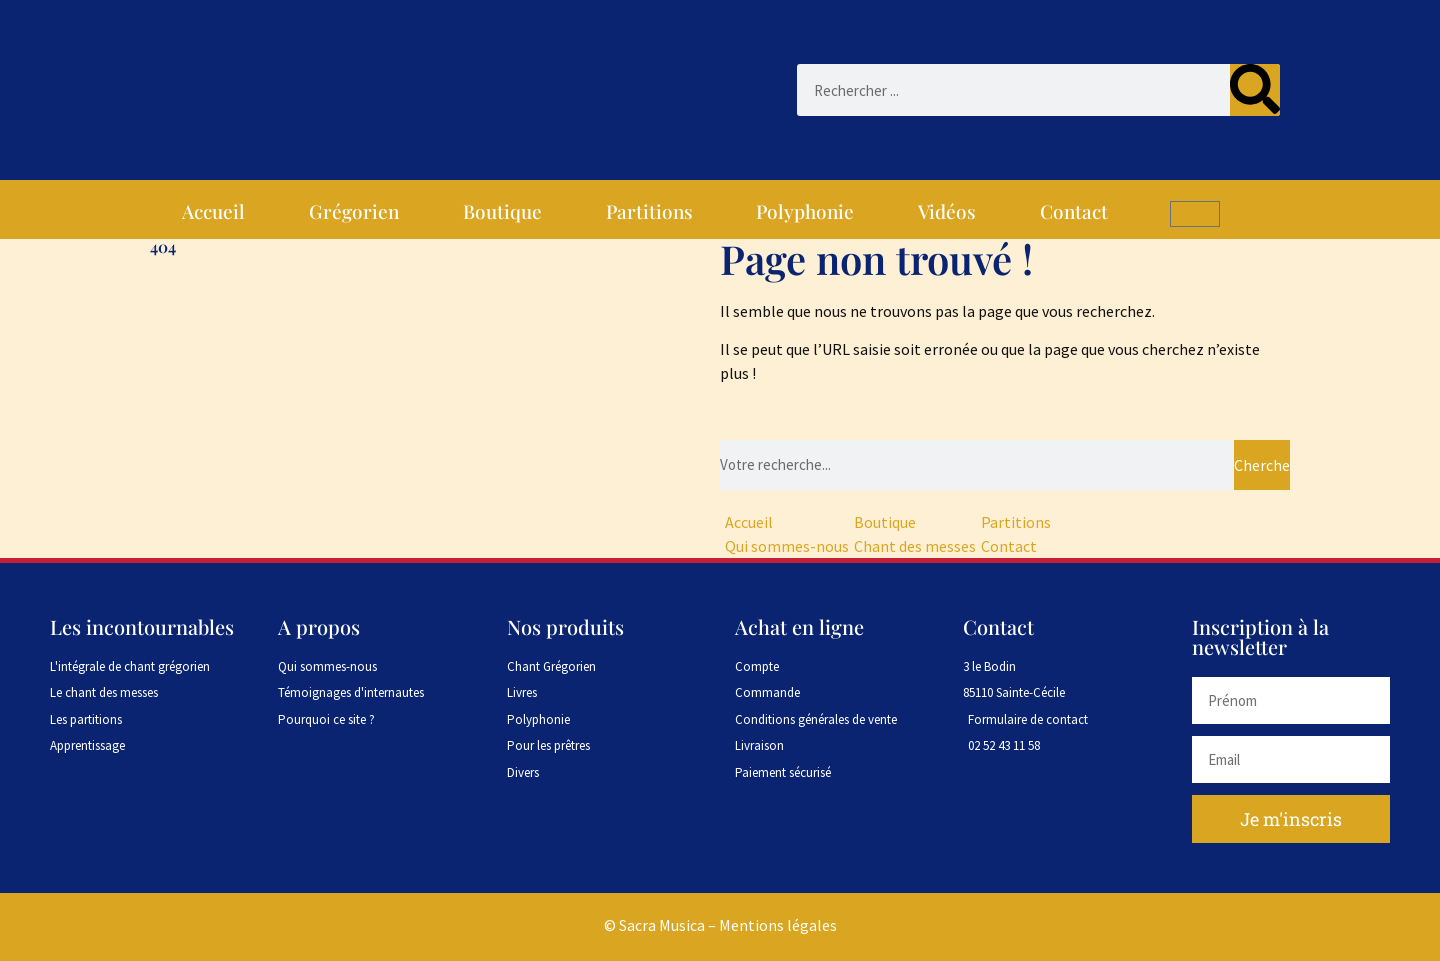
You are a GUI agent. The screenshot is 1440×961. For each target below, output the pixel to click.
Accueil (213, 211)
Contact (1074, 211)
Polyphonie (805, 211)
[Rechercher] (1255, 90)
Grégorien (354, 211)
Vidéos (947, 211)
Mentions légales (778, 925)
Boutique (502, 211)
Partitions (649, 211)
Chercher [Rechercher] (1262, 465)
